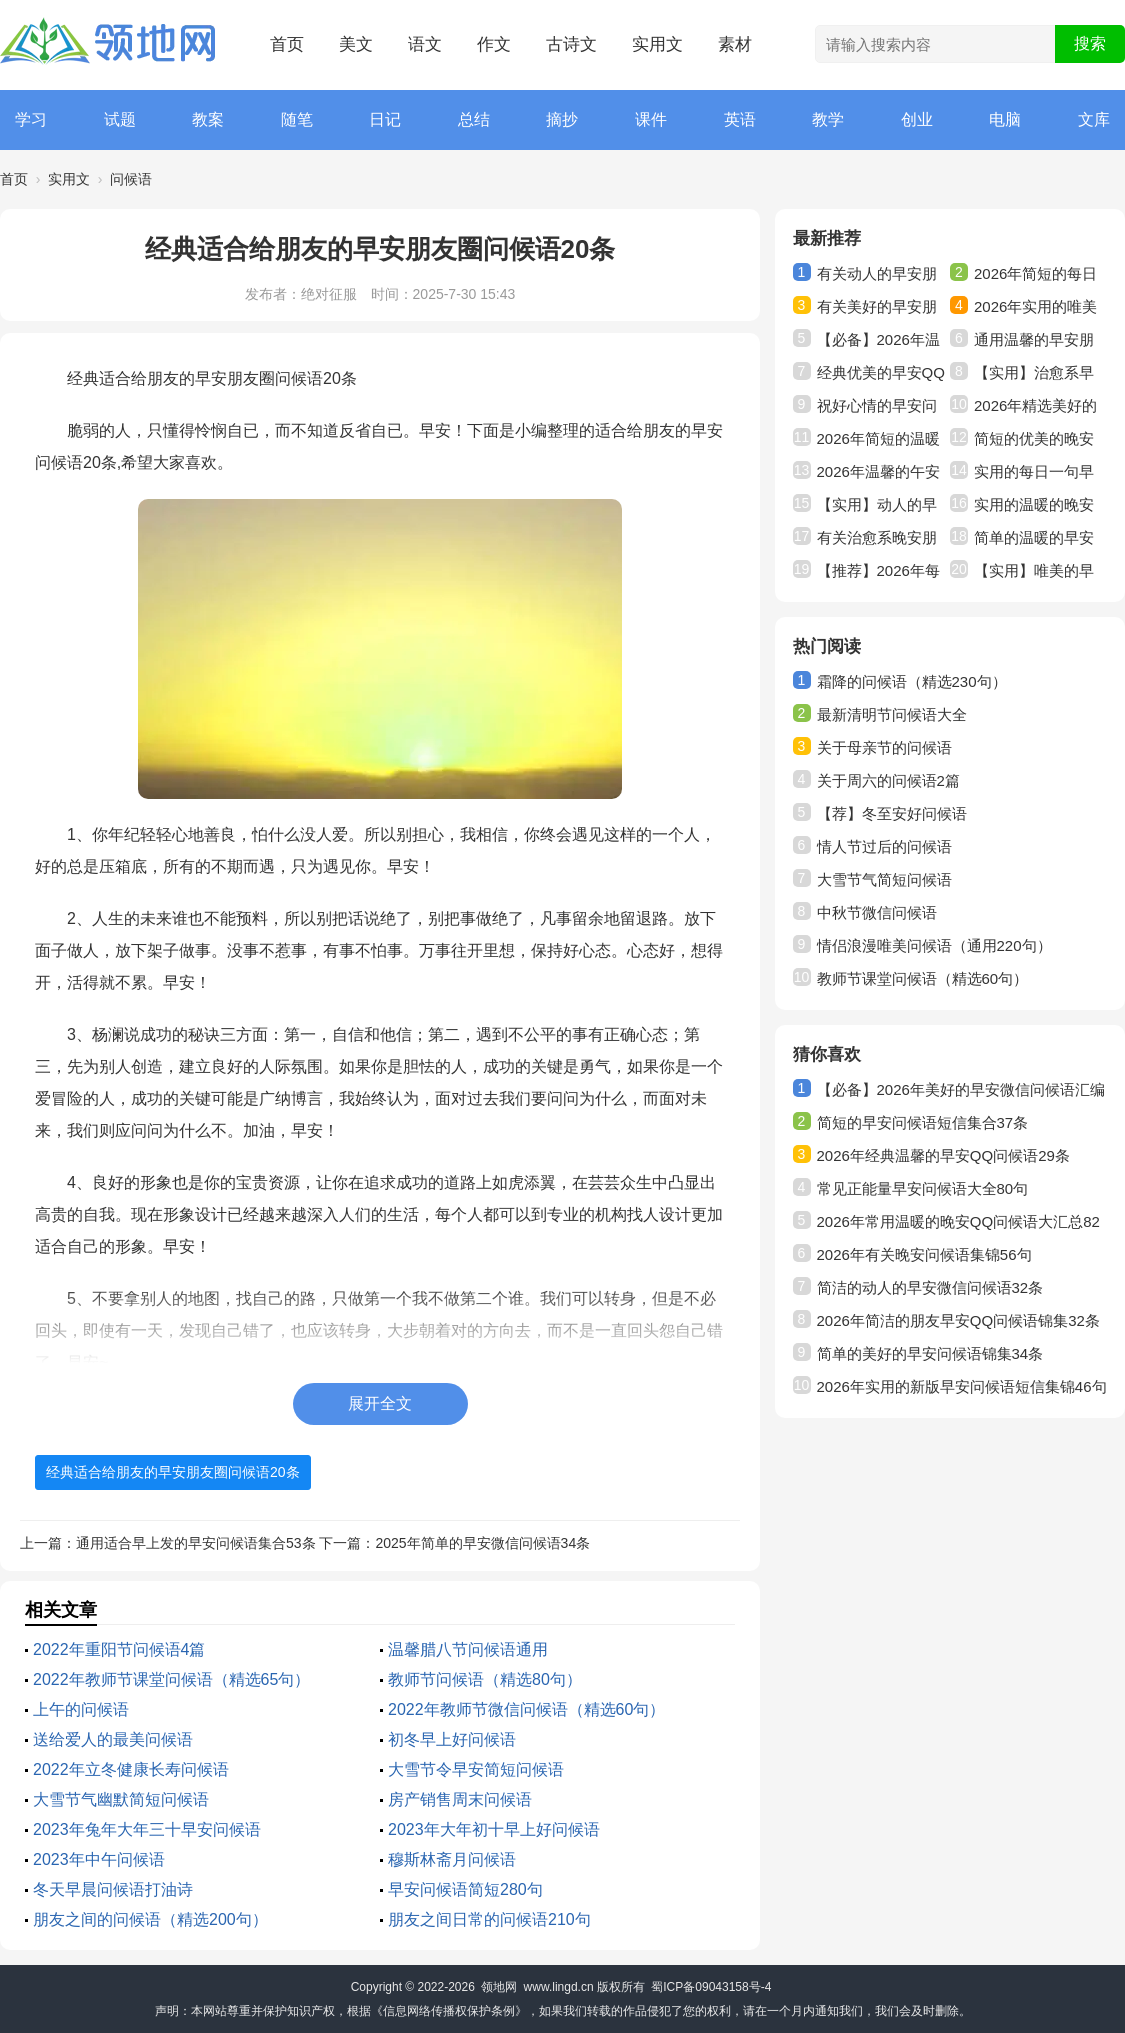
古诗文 (571, 44)
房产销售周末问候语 (460, 1799)
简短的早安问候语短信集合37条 (923, 1122)
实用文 (657, 44)
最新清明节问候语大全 (892, 714)
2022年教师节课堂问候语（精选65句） (171, 1679)
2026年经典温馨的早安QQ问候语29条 (943, 1155)
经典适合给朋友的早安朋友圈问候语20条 (173, 1472)
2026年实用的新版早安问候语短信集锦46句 (962, 1386)
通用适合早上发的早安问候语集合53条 (196, 1543)
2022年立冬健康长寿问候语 (131, 1769)
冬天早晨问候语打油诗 (113, 1889)
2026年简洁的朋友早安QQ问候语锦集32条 (958, 1320)
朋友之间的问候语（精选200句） (150, 1919)
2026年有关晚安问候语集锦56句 (924, 1254)
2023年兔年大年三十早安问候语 (147, 1829)
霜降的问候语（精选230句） (912, 681)
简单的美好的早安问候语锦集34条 (930, 1353)
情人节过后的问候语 (884, 846)
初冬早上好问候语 (452, 1739)
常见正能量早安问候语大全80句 (923, 1188)
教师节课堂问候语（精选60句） (923, 978)
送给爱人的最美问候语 (113, 1739)
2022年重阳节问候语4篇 (119, 1649)
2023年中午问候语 (99, 1859)
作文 (494, 44)
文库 (1094, 119)
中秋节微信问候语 (877, 912)
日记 (385, 119)
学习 (31, 119)
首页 (287, 44)
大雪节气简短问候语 (884, 879)
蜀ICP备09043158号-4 (711, 1987)
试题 (120, 119)
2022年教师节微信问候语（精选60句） (526, 1709)
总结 (474, 119)
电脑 (1005, 119)
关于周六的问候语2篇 (888, 780)
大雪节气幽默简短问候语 (121, 1799)
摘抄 (562, 119)
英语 (740, 119)
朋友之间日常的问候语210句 (489, 1919)
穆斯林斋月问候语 (452, 1859)
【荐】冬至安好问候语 (892, 813)
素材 (735, 44)
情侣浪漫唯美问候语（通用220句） (934, 945)
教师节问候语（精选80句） (485, 1679)
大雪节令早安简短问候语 (476, 1769)
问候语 (131, 179)
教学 (828, 119)
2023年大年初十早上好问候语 (494, 1829)
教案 (208, 119)
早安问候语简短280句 (465, 1889)
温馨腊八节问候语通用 (468, 1649)
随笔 (297, 119)
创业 (917, 119)
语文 (425, 44)
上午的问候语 (81, 1709)
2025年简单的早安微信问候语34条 (482, 1543)
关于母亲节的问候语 (884, 747)
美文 (356, 44)
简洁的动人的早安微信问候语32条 (930, 1287)
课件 (651, 119)
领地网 (499, 1987)
